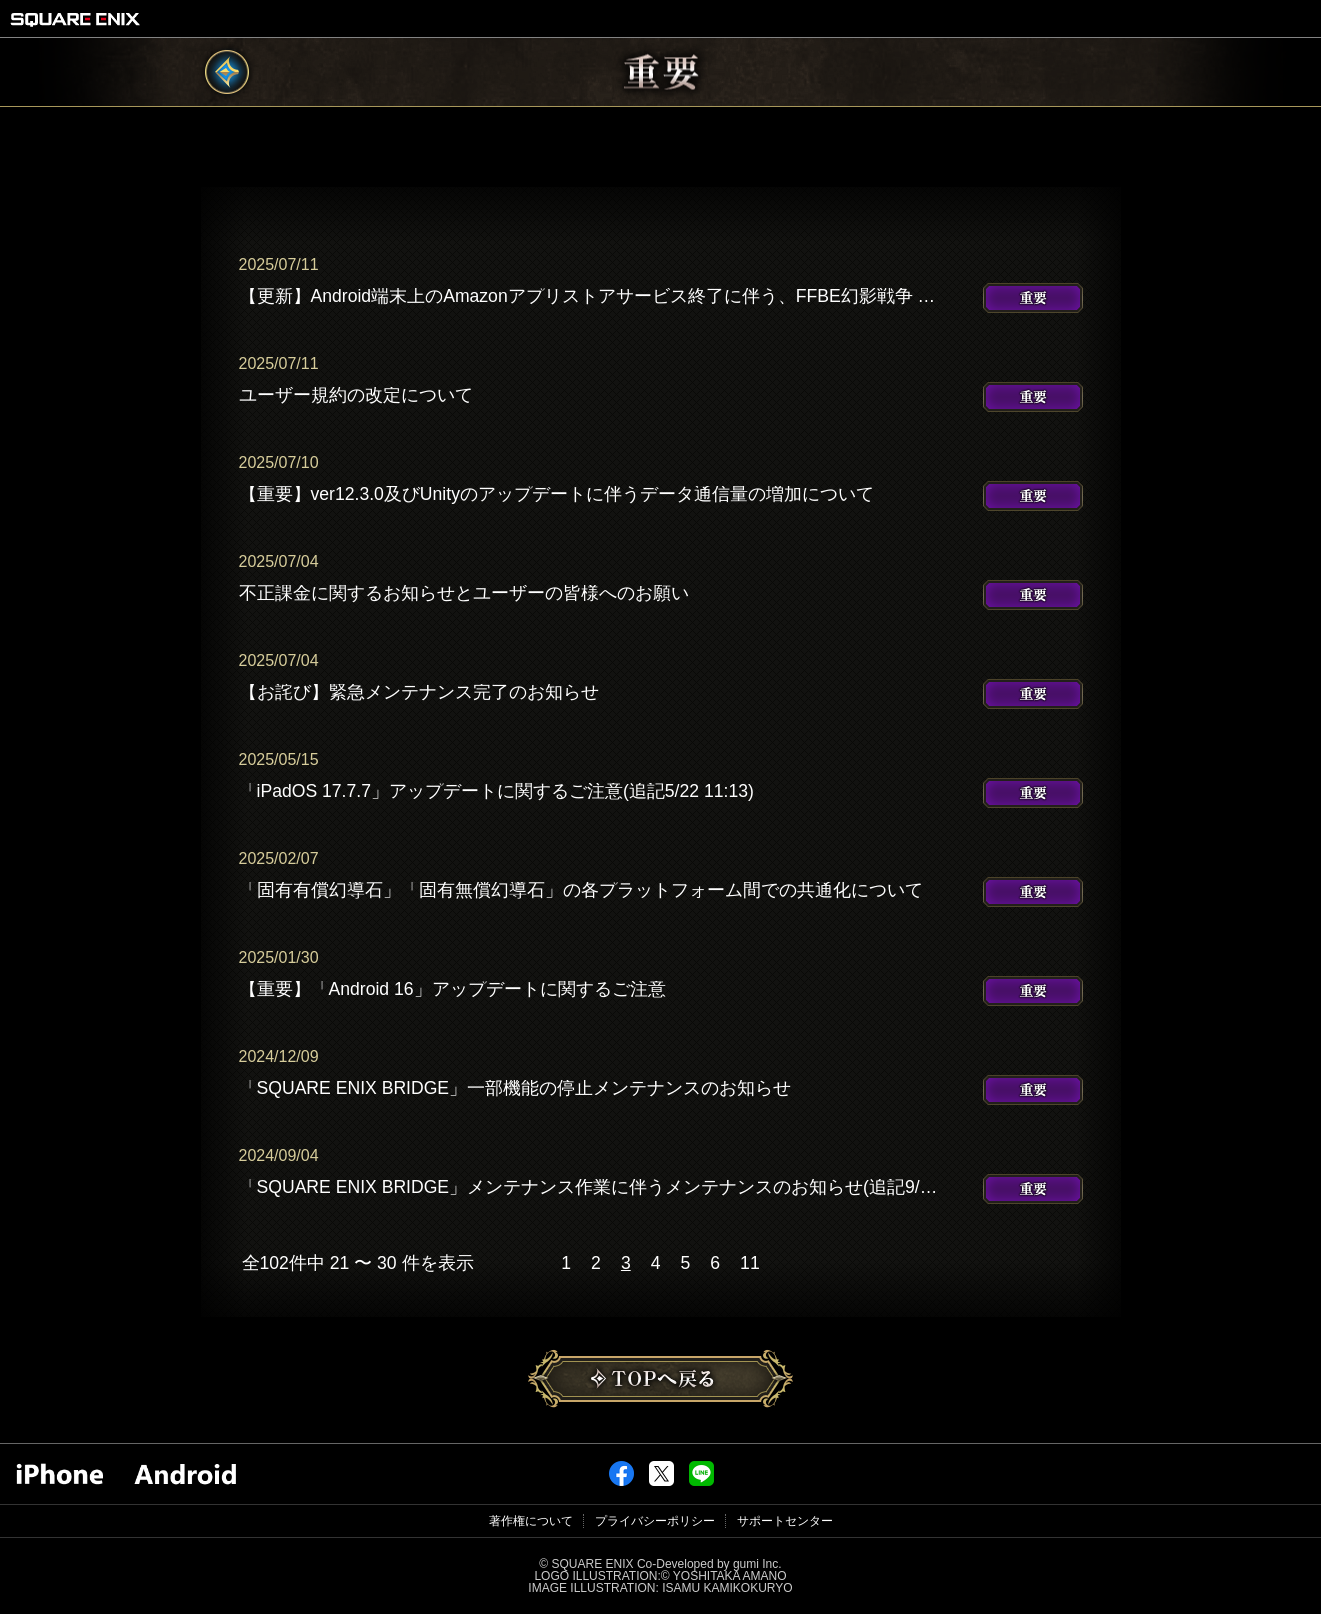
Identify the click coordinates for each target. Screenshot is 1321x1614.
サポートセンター (785, 1521)
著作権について (531, 1521)
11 (750, 1264)
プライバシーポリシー (655, 1521)
